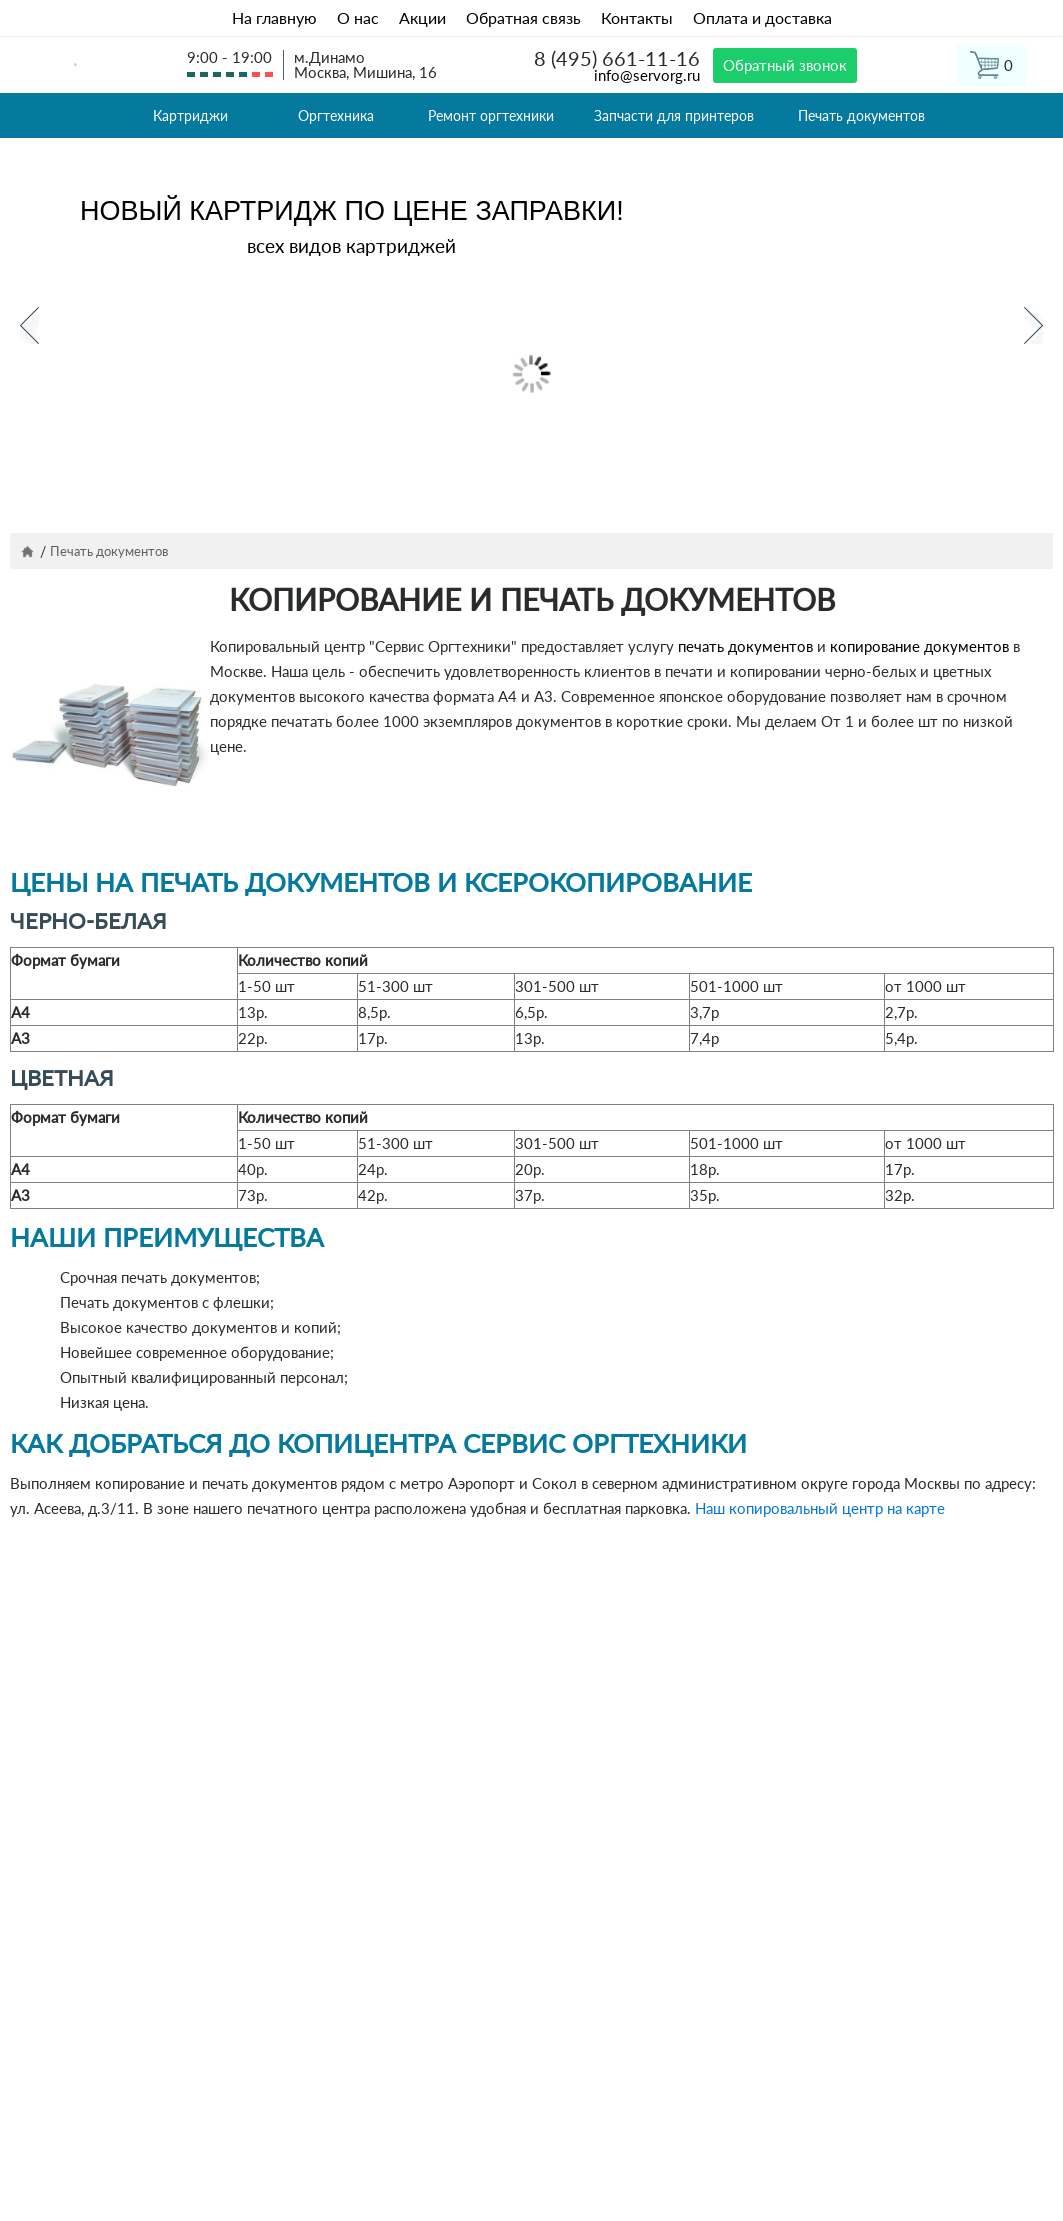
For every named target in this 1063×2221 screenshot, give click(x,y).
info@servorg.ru (647, 75)
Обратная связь (523, 17)
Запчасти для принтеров (674, 115)
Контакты (637, 17)
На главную (274, 17)
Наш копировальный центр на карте (820, 1508)
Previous (29, 325)
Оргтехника (336, 115)
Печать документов (861, 115)
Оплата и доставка (762, 17)
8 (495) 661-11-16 (617, 58)
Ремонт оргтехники (491, 115)
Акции (422, 17)
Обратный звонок (785, 65)
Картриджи (190, 115)
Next (1033, 325)
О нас (358, 17)
